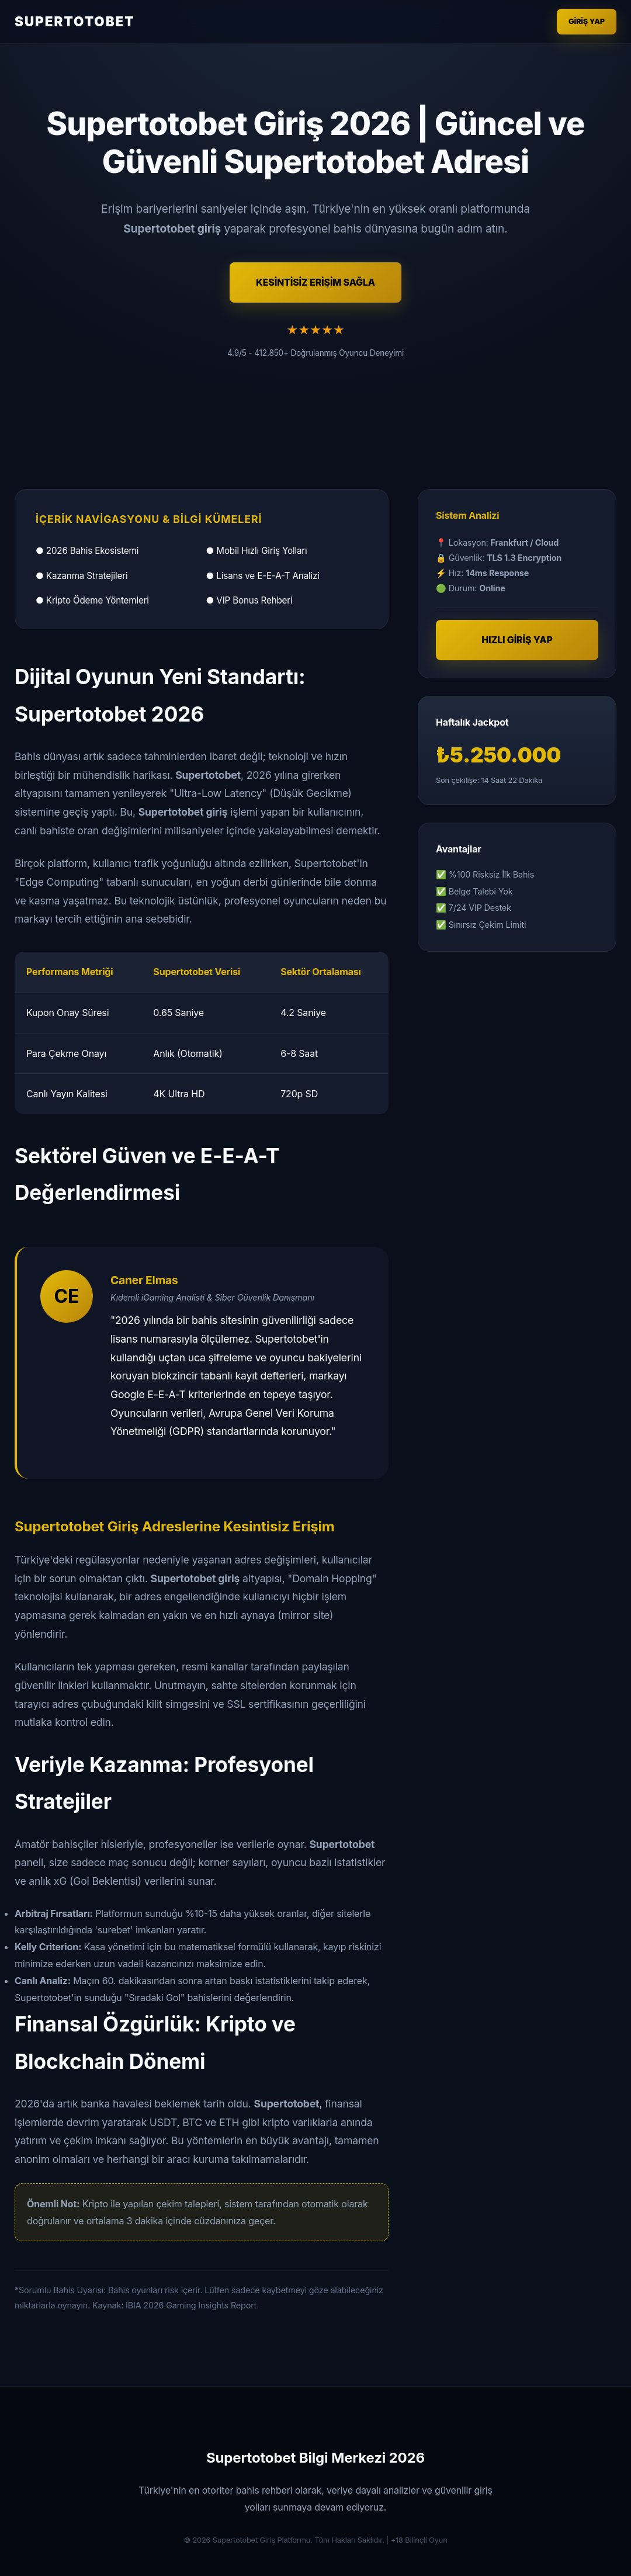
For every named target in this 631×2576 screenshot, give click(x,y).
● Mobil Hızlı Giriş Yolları (256, 550)
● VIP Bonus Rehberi (249, 600)
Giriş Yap (586, 21)
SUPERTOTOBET (75, 21)
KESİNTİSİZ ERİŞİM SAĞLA (315, 282)
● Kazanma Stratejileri (81, 575)
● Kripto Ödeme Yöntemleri (92, 600)
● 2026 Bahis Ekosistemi (87, 550)
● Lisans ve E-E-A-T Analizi (263, 575)
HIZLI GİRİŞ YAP (516, 640)
